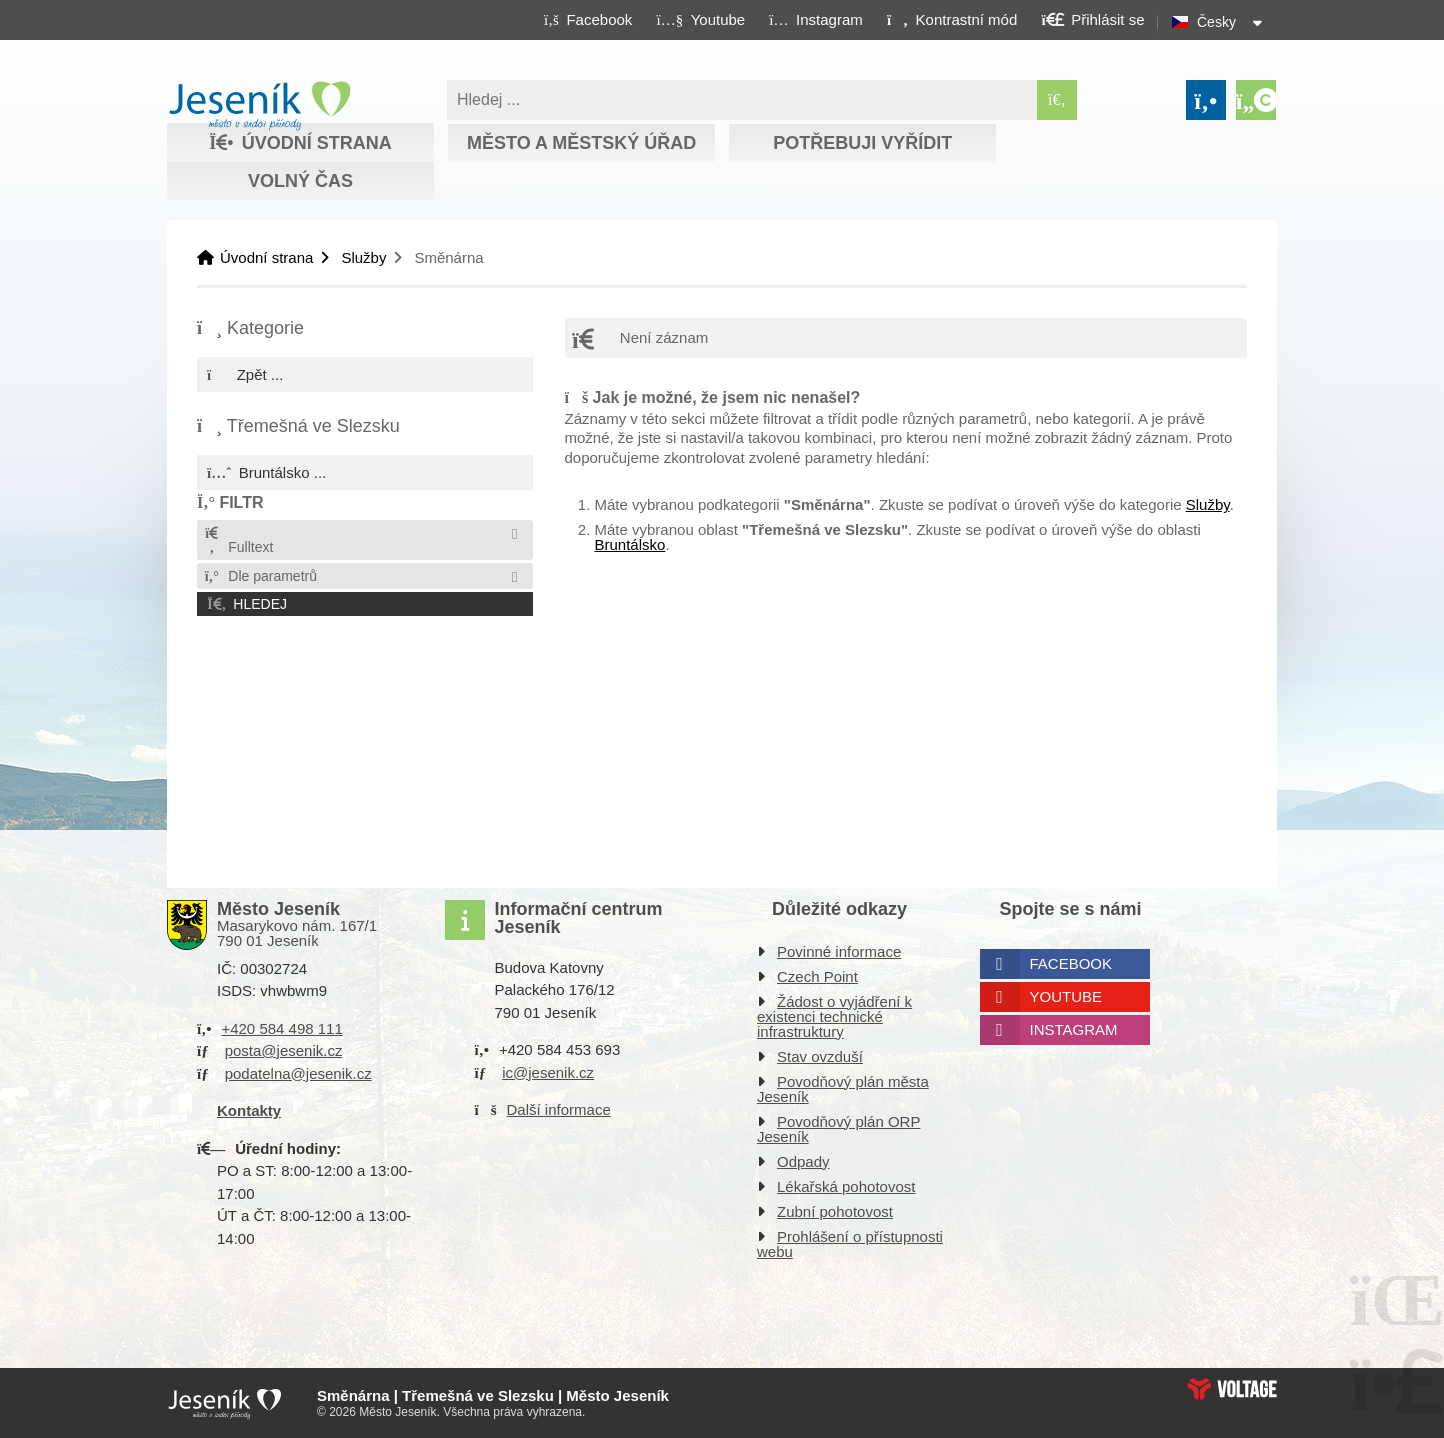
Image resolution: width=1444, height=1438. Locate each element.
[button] (951, 19)
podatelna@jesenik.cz (298, 1073)
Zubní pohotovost (835, 1211)
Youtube (1066, 996)
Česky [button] (1216, 22)
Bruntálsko (630, 544)
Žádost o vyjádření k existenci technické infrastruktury (834, 1016)
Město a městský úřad (581, 143)
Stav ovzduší (820, 1056)
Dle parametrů (260, 576)
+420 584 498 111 (281, 1028)
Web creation (1232, 1389)
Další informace (559, 1109)
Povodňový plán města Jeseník (843, 1089)
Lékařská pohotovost (846, 1186)
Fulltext (238, 540)
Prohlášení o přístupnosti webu (850, 1244)
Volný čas (300, 181)
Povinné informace (839, 951)
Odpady (803, 1161)
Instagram (1074, 1029)
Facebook (1071, 963)
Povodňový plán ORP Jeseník (838, 1129)
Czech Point (817, 976)
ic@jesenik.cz (548, 1072)
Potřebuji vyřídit (862, 143)
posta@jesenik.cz (284, 1050)
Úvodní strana (259, 106)
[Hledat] (1057, 100)
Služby (363, 257)
